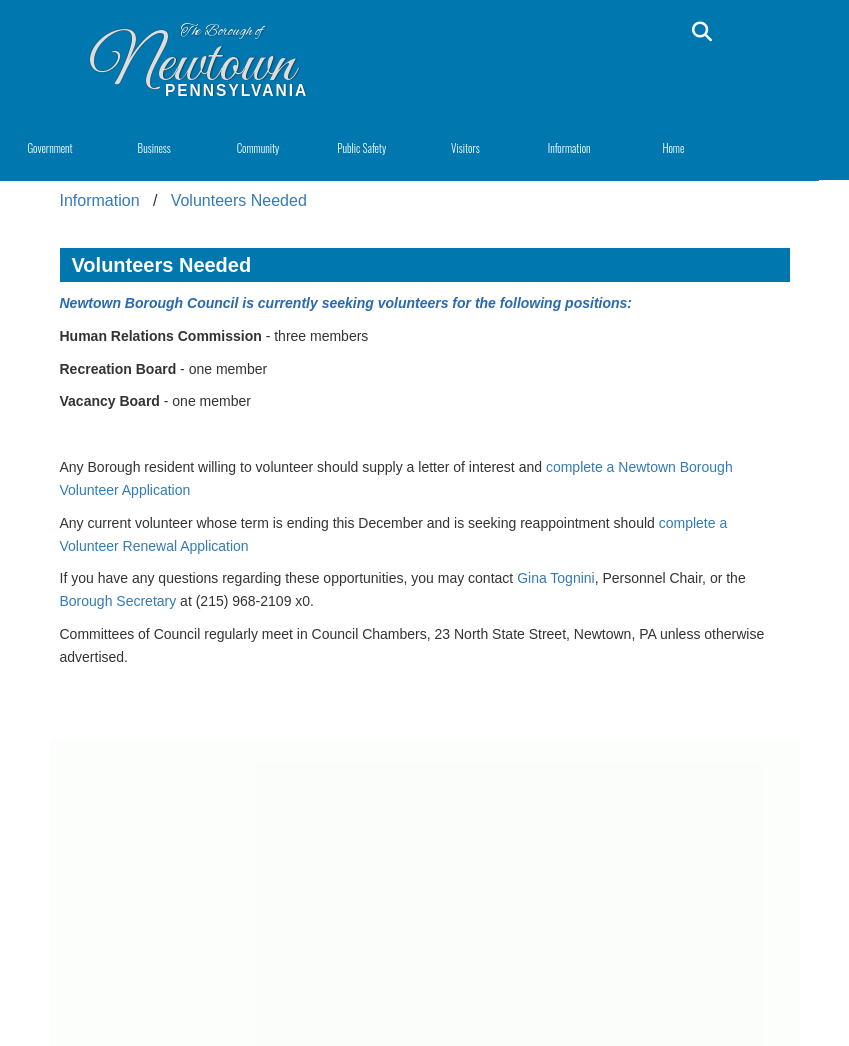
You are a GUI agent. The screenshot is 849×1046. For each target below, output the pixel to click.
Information (569, 148)
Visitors (465, 148)
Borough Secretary (118, 601)
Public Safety (361, 148)
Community (258, 148)
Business (154, 148)
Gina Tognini (556, 578)
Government (49, 148)
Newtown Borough (124, 303)
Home (673, 148)
